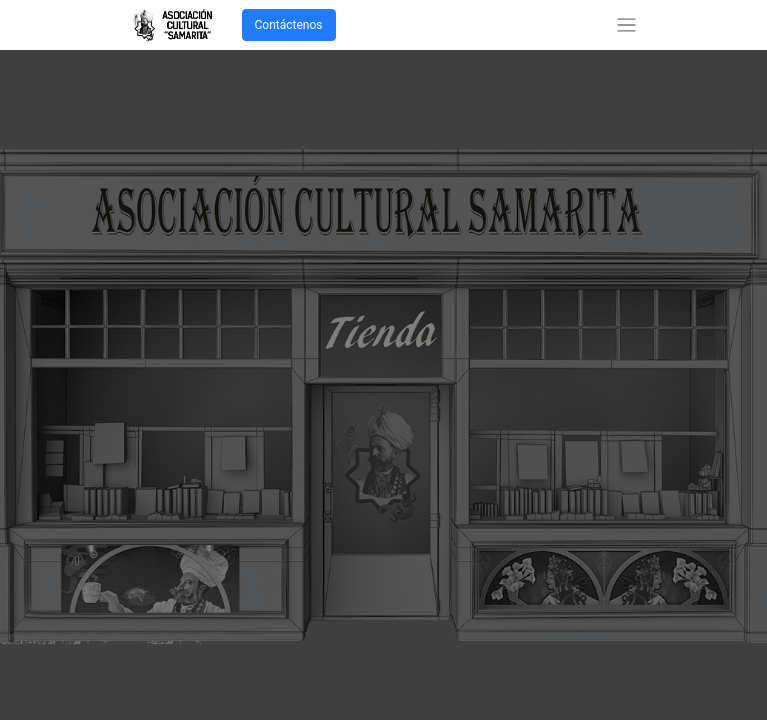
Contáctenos (289, 25)
